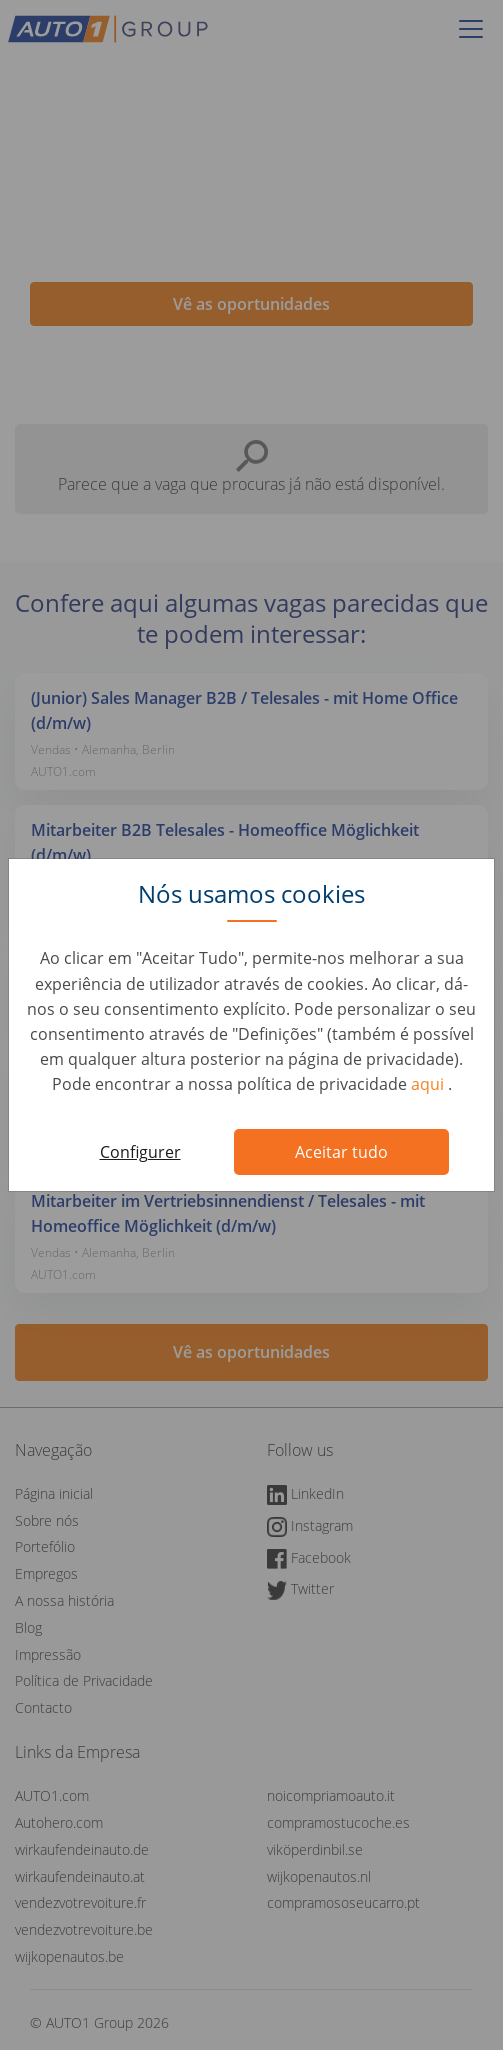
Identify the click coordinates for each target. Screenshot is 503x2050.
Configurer (140, 1152)
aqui (429, 1084)
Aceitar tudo (341, 1152)
